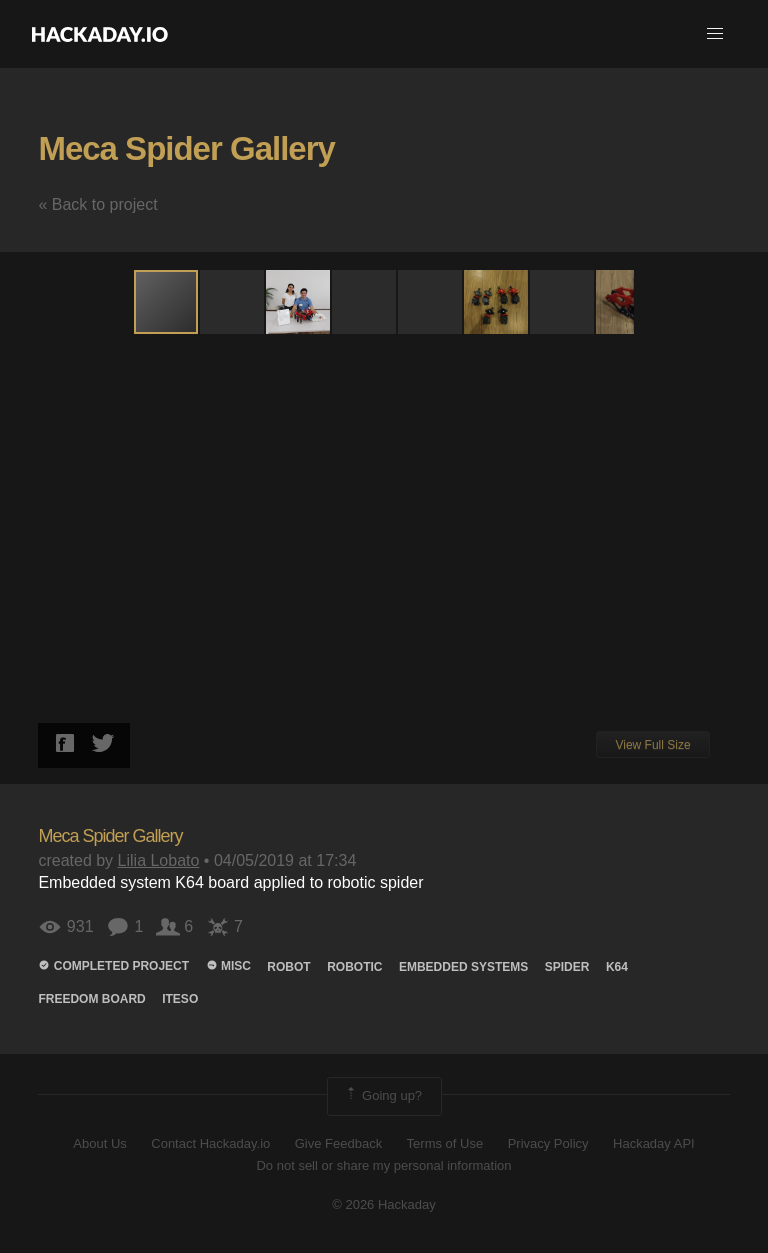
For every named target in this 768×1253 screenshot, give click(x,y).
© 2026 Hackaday (384, 1204)
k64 (617, 967)
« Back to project (97, 204)
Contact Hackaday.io (210, 1143)
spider (567, 967)
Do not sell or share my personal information (383, 1165)
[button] (715, 34)
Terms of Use (445, 1143)
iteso (180, 999)
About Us (99, 1143)
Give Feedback (338, 1143)
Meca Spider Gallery (186, 148)
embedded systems (463, 967)
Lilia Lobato (159, 860)
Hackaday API (654, 1143)
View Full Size (652, 745)
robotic (354, 967)
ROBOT (288, 967)
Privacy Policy (548, 1143)
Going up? (383, 1096)
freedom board (91, 999)
